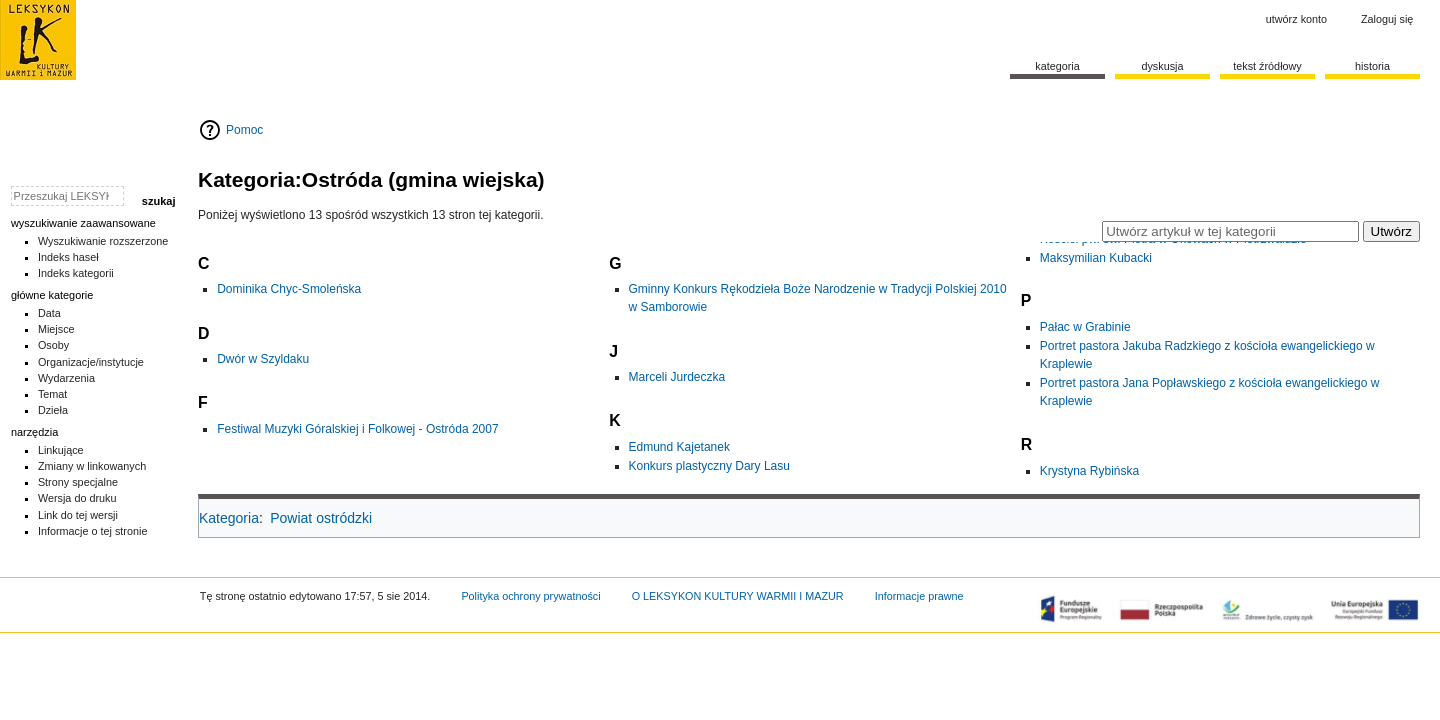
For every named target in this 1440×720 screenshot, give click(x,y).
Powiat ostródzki (321, 518)
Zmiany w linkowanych (92, 466)
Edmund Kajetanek (679, 447)
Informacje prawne (919, 596)
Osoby (53, 345)
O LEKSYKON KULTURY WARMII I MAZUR (738, 596)
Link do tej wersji (78, 515)
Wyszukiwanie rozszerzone (103, 241)
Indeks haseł (68, 257)
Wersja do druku (77, 498)
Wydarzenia (66, 378)
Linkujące (61, 450)
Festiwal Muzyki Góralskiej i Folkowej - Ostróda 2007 (357, 429)
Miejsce (56, 329)
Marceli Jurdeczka (677, 377)
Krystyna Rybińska (1089, 471)
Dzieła (53, 410)
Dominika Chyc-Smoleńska (289, 289)
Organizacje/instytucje (91, 362)
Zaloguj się (1387, 19)
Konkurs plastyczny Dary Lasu (709, 466)
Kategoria (229, 518)
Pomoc (244, 130)
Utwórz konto (1296, 19)
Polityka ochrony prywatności (530, 596)
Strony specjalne (78, 482)
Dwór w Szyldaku (263, 359)
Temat (53, 394)
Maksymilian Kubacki (1096, 258)
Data (49, 313)
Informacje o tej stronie (93, 531)
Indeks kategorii (76, 273)
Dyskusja (1162, 66)
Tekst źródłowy (1267, 66)
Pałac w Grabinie (1085, 327)
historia (1372, 66)
